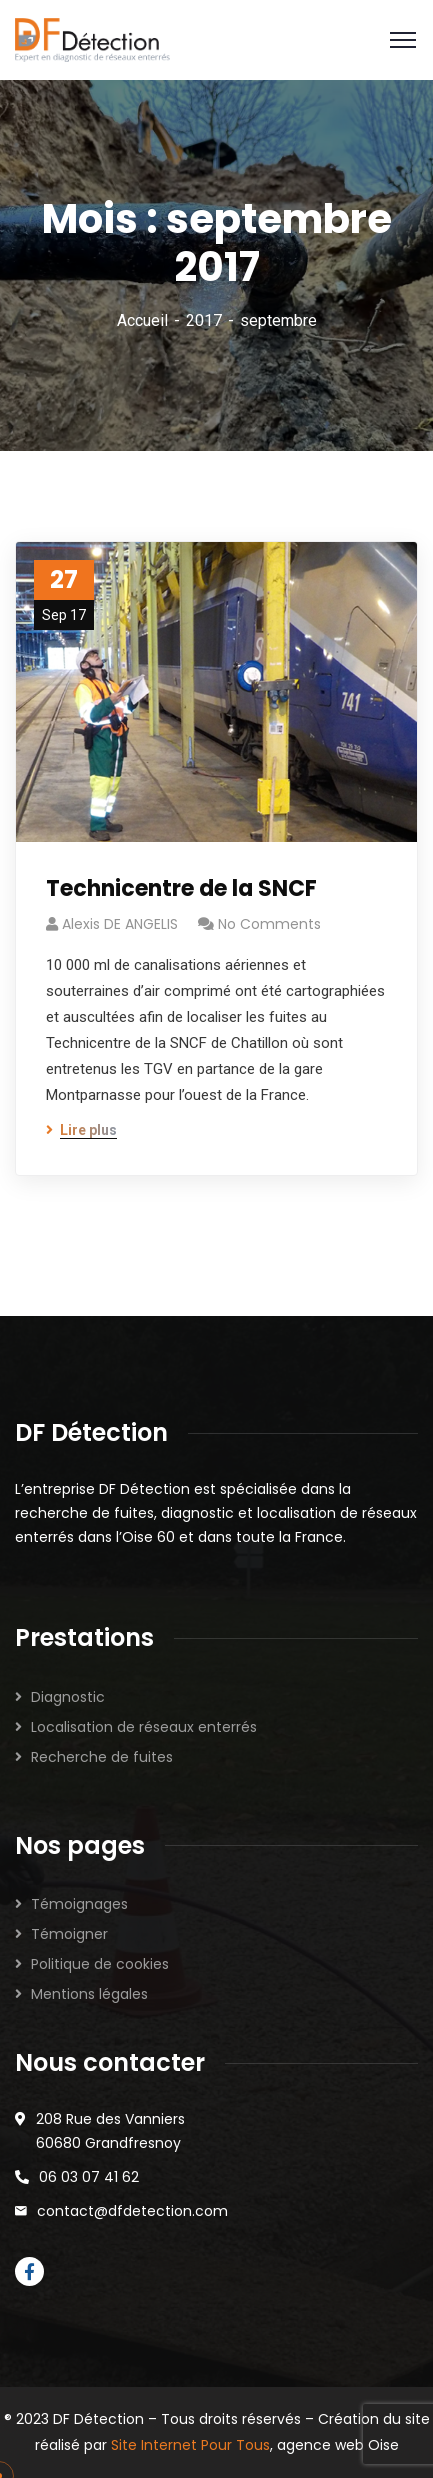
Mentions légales (89, 1994)
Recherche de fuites (102, 1757)
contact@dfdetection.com (132, 2211)
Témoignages (79, 1904)
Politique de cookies (100, 1964)
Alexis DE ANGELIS (120, 924)
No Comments (269, 924)
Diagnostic (68, 1697)
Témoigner (69, 1934)
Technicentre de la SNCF (181, 888)
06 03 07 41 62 (89, 2177)
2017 (204, 320)
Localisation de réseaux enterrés (144, 1727)
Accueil (142, 320)
